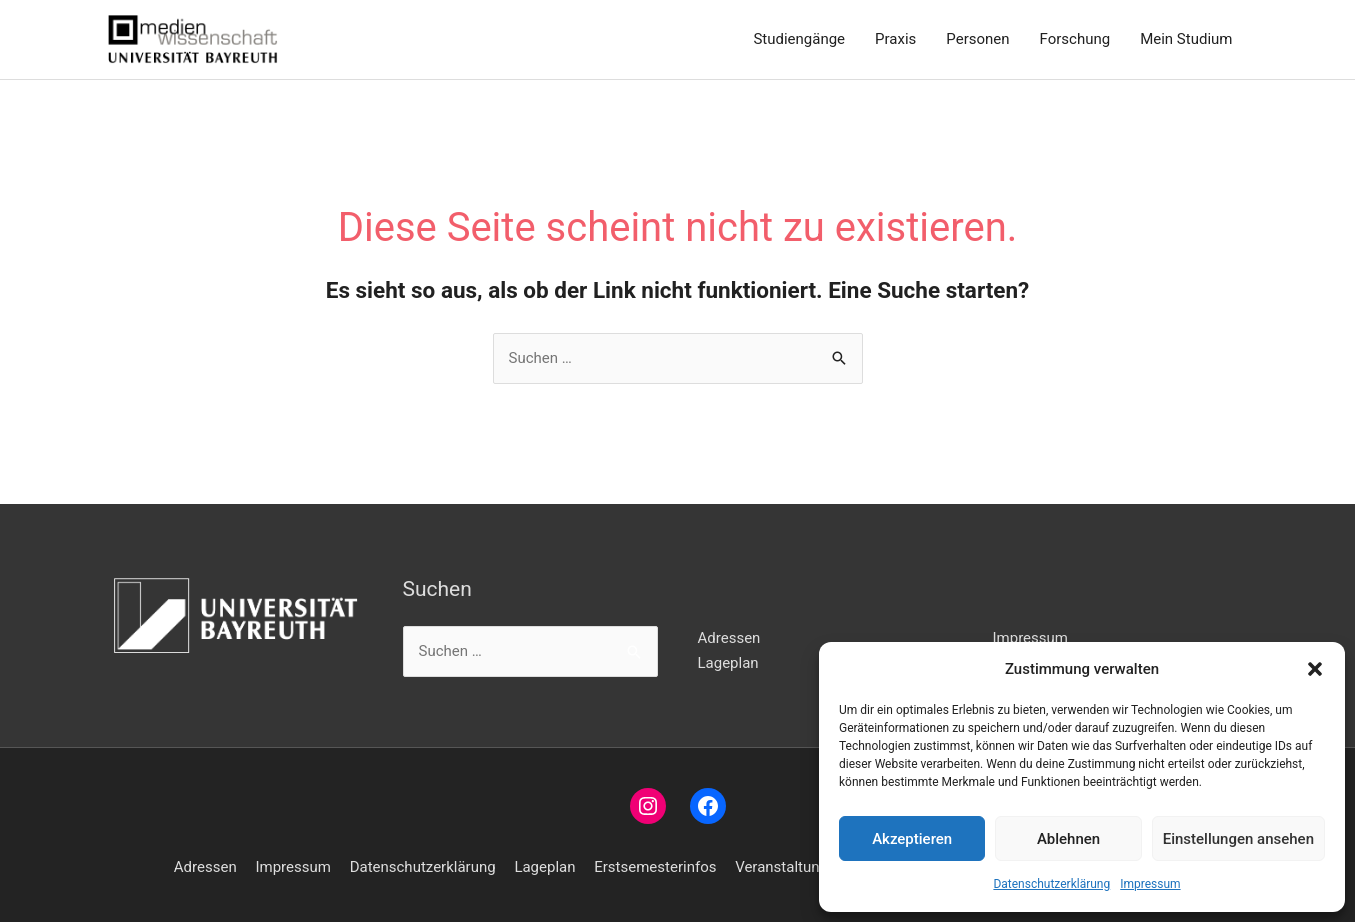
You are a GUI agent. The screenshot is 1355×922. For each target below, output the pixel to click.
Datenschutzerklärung (1051, 884)
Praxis (895, 39)
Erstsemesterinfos (655, 867)
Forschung (1075, 39)
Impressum (1150, 884)
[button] (1315, 669)
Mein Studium (1186, 39)
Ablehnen (1068, 839)
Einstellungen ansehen (1238, 839)
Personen (977, 39)
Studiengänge (799, 39)
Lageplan (728, 663)
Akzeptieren (912, 839)
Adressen (729, 638)
